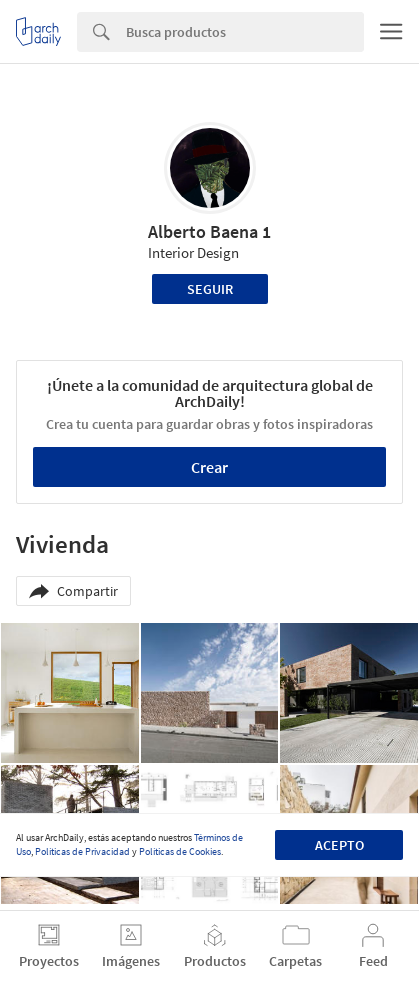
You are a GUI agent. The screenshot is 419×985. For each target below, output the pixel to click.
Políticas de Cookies (180, 851)
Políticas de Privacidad (82, 851)
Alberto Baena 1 (209, 231)
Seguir (210, 289)
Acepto (339, 845)
